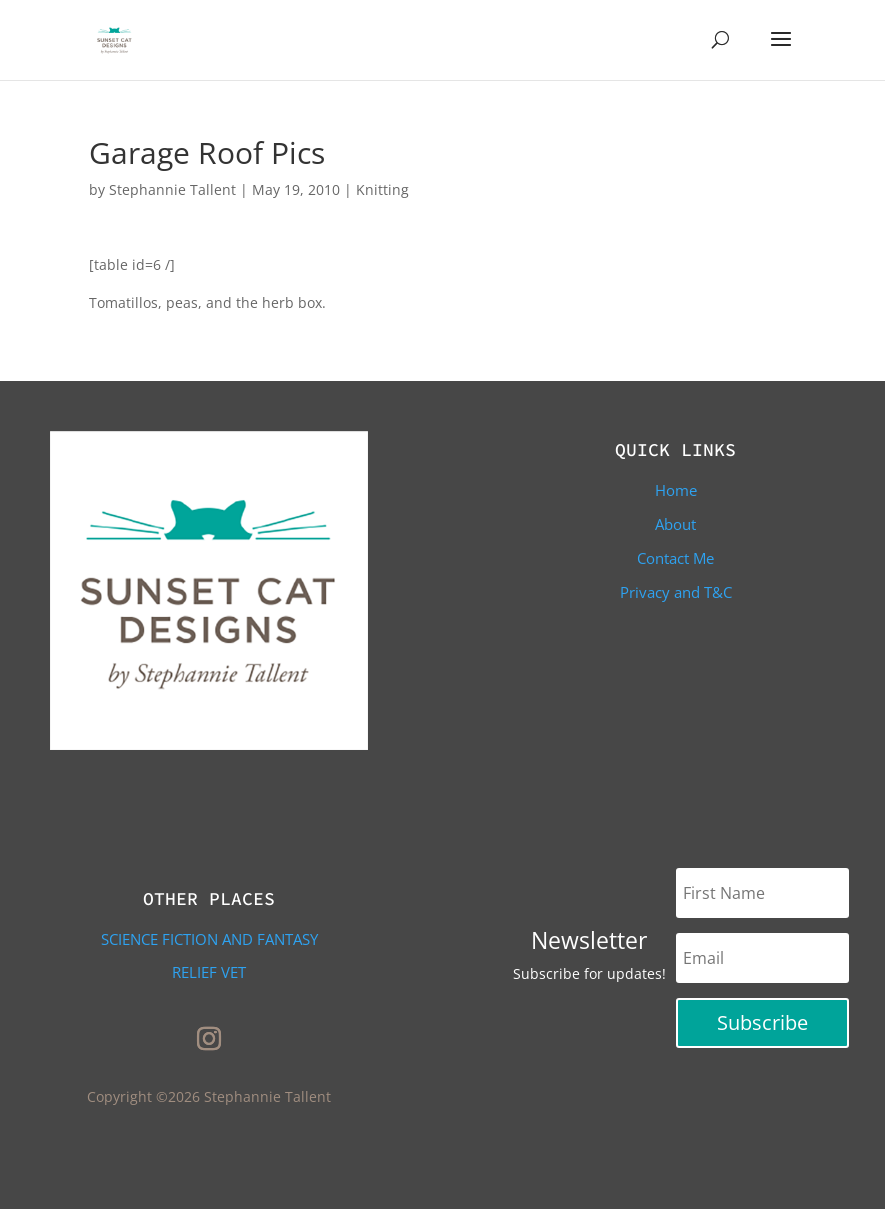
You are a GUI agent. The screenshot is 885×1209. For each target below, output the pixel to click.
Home (676, 490)
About (675, 524)
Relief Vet (209, 972)
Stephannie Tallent (172, 189)
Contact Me (675, 558)
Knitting (382, 189)
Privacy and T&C (676, 592)
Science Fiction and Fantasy (209, 939)
